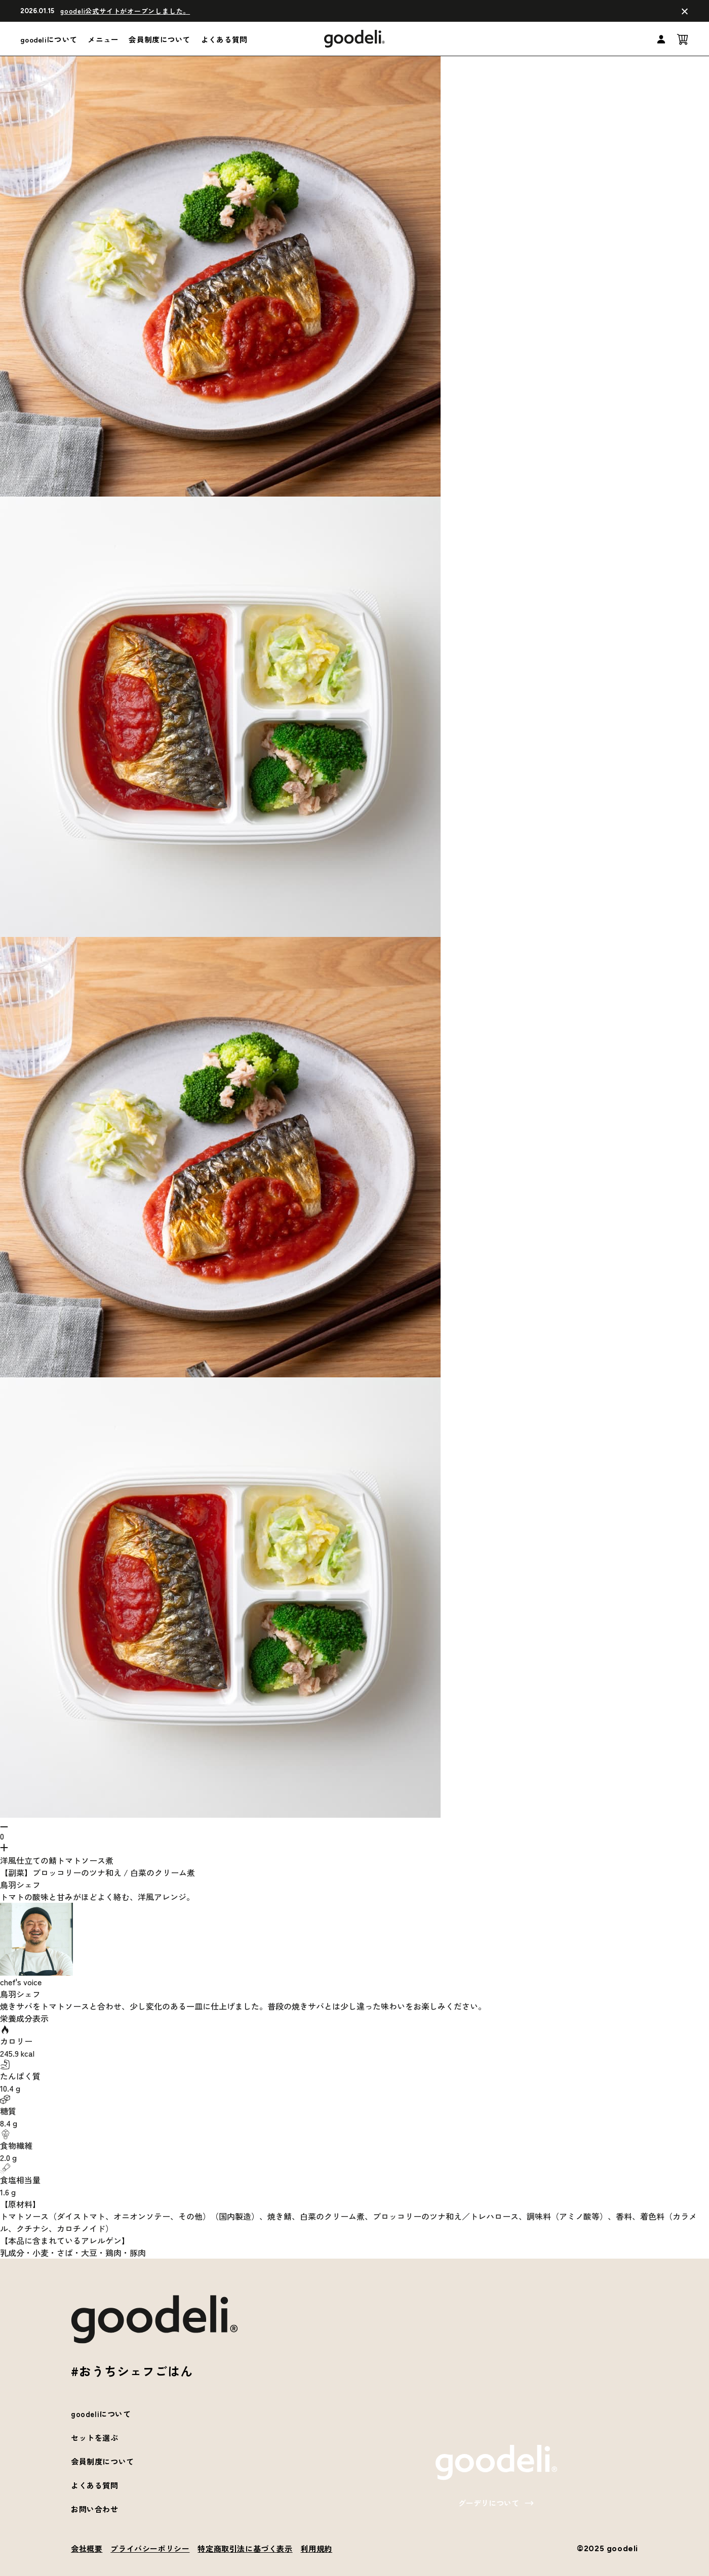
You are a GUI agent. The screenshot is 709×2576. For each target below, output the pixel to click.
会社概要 (86, 2548)
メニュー (103, 39)
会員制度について (159, 39)
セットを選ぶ (95, 2437)
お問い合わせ (95, 2509)
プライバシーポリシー (149, 2548)
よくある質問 (224, 39)
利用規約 (316, 2548)
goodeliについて (48, 39)
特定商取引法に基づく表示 (245, 2548)
